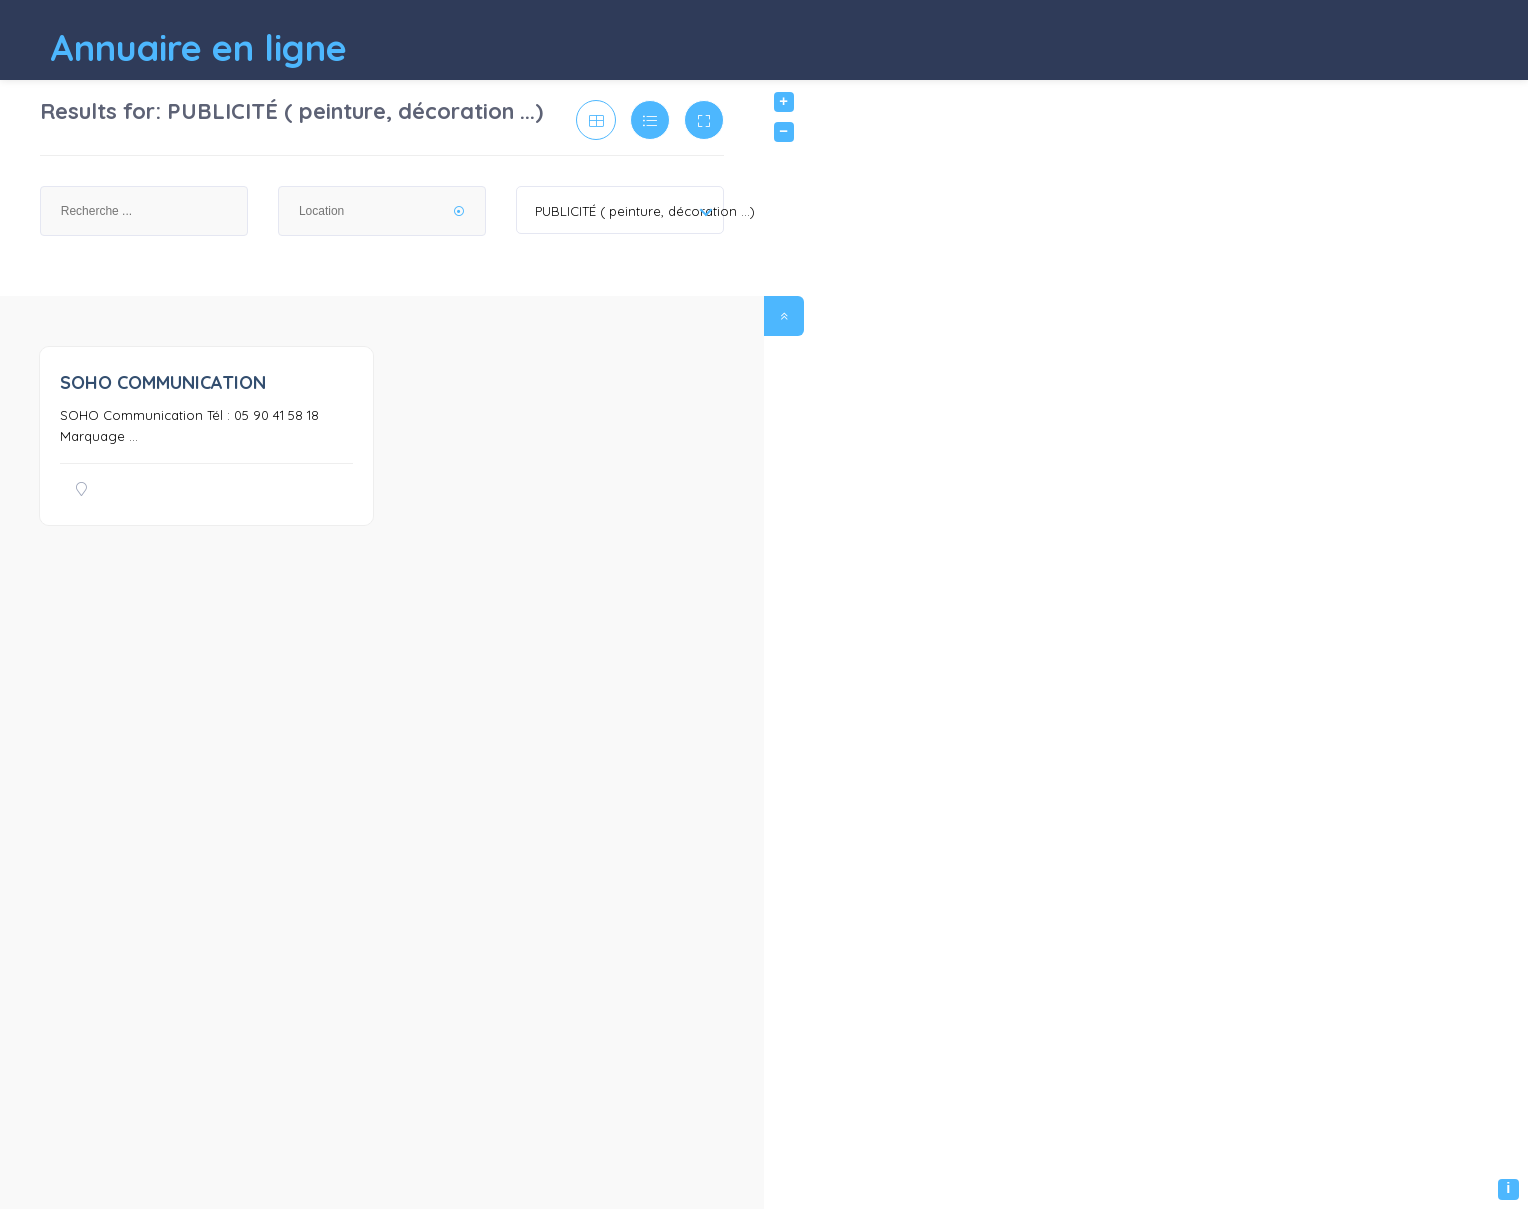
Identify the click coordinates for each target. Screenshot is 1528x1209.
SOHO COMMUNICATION (163, 382)
